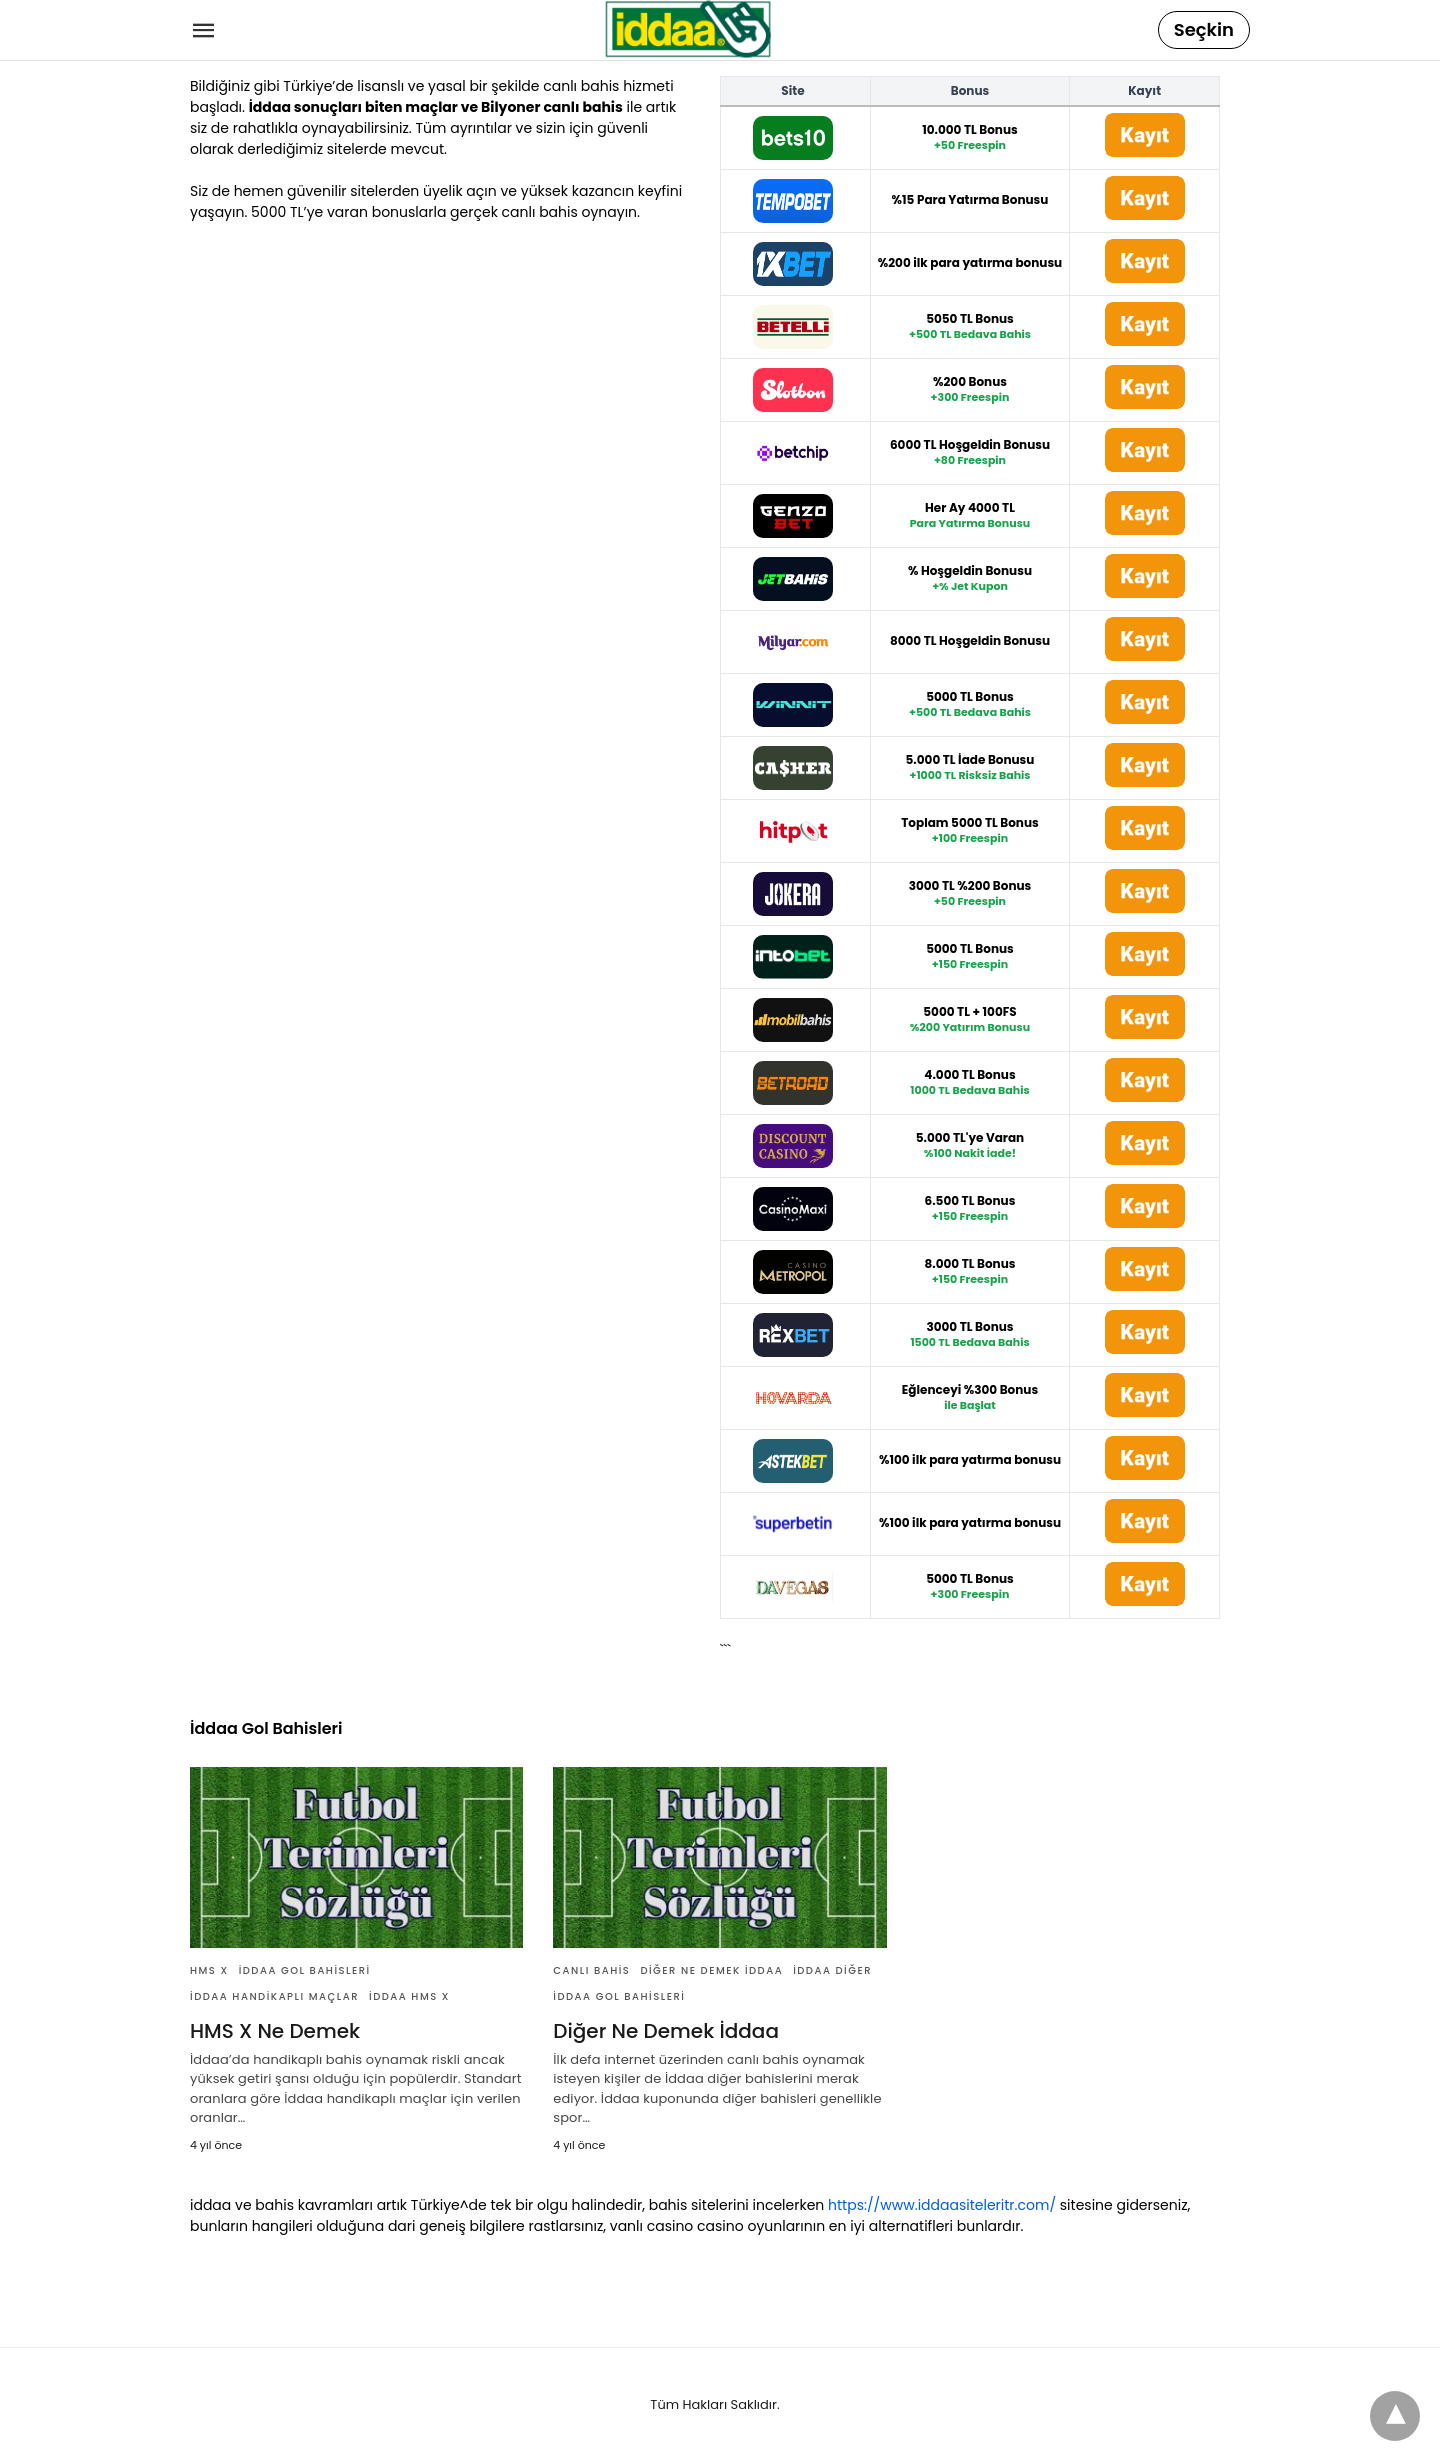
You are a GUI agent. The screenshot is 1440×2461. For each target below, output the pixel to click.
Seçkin (1204, 29)
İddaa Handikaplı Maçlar (274, 1996)
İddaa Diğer (832, 1970)
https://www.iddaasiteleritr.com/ (942, 2205)
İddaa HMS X (409, 1996)
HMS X (209, 1970)
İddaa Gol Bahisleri (305, 1970)
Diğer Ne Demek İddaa (711, 1970)
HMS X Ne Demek (275, 2031)
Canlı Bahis (591, 1970)
